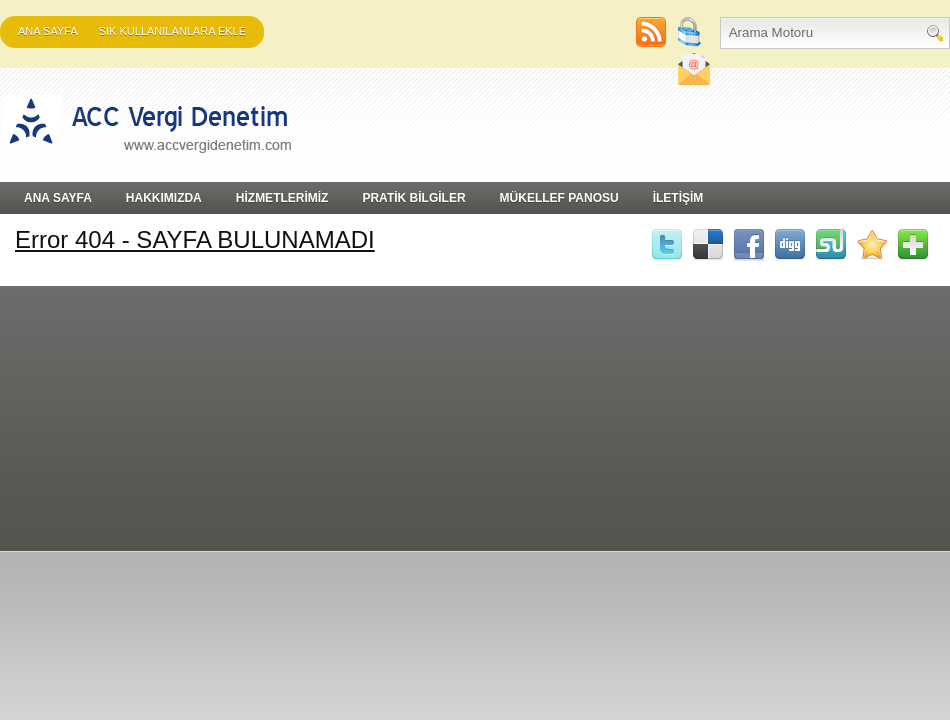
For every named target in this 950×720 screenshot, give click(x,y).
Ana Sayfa (48, 31)
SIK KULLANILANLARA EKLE (172, 31)
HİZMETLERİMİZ (282, 198)
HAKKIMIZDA (164, 198)
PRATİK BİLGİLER (413, 198)
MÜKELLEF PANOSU (559, 198)
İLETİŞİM (678, 198)
